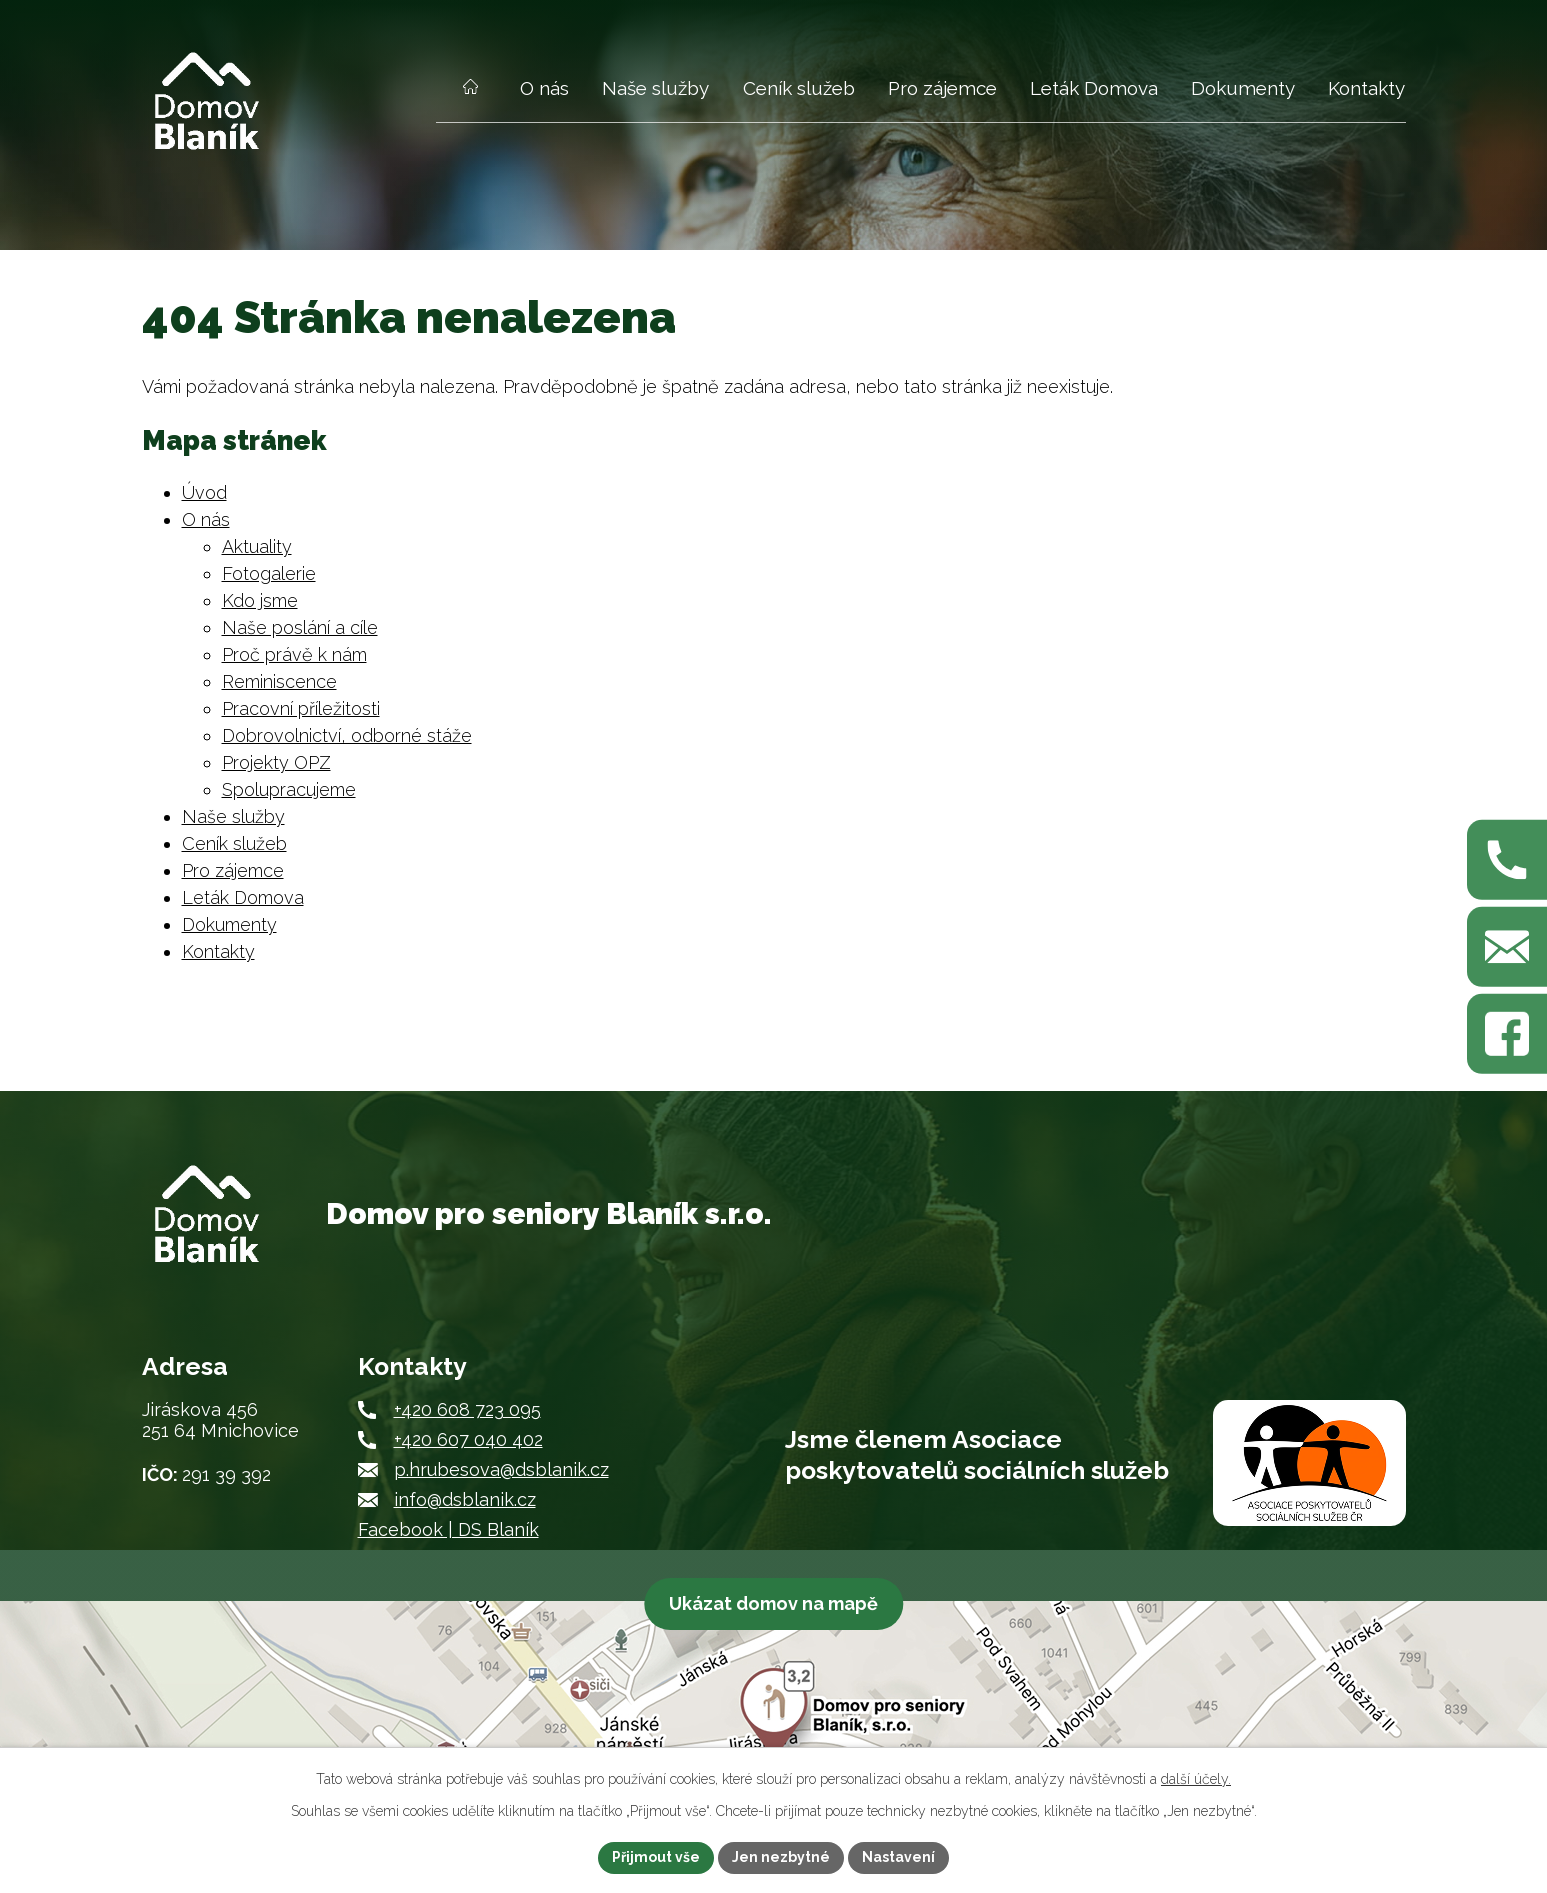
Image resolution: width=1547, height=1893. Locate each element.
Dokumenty (1243, 88)
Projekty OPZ (276, 762)
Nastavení (898, 1857)
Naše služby (655, 88)
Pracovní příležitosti (301, 708)
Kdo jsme (260, 600)
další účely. (1196, 1779)
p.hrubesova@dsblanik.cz (501, 1469)
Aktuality (257, 546)
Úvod (471, 98)
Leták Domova (1094, 88)
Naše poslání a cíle (300, 627)
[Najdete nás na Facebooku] (1507, 1034)
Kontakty (1366, 88)
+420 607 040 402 (468, 1439)
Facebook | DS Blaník (448, 1529)
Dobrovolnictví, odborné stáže (347, 735)
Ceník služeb (799, 88)
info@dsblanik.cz (465, 1499)
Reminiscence (279, 681)
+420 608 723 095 (467, 1409)
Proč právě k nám (294, 654)
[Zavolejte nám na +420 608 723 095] (1507, 859)
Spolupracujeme (289, 789)
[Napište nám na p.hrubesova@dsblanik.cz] (1507, 947)
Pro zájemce (942, 88)
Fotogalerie (269, 573)
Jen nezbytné (781, 1857)
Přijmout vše (656, 1857)
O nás (544, 88)
